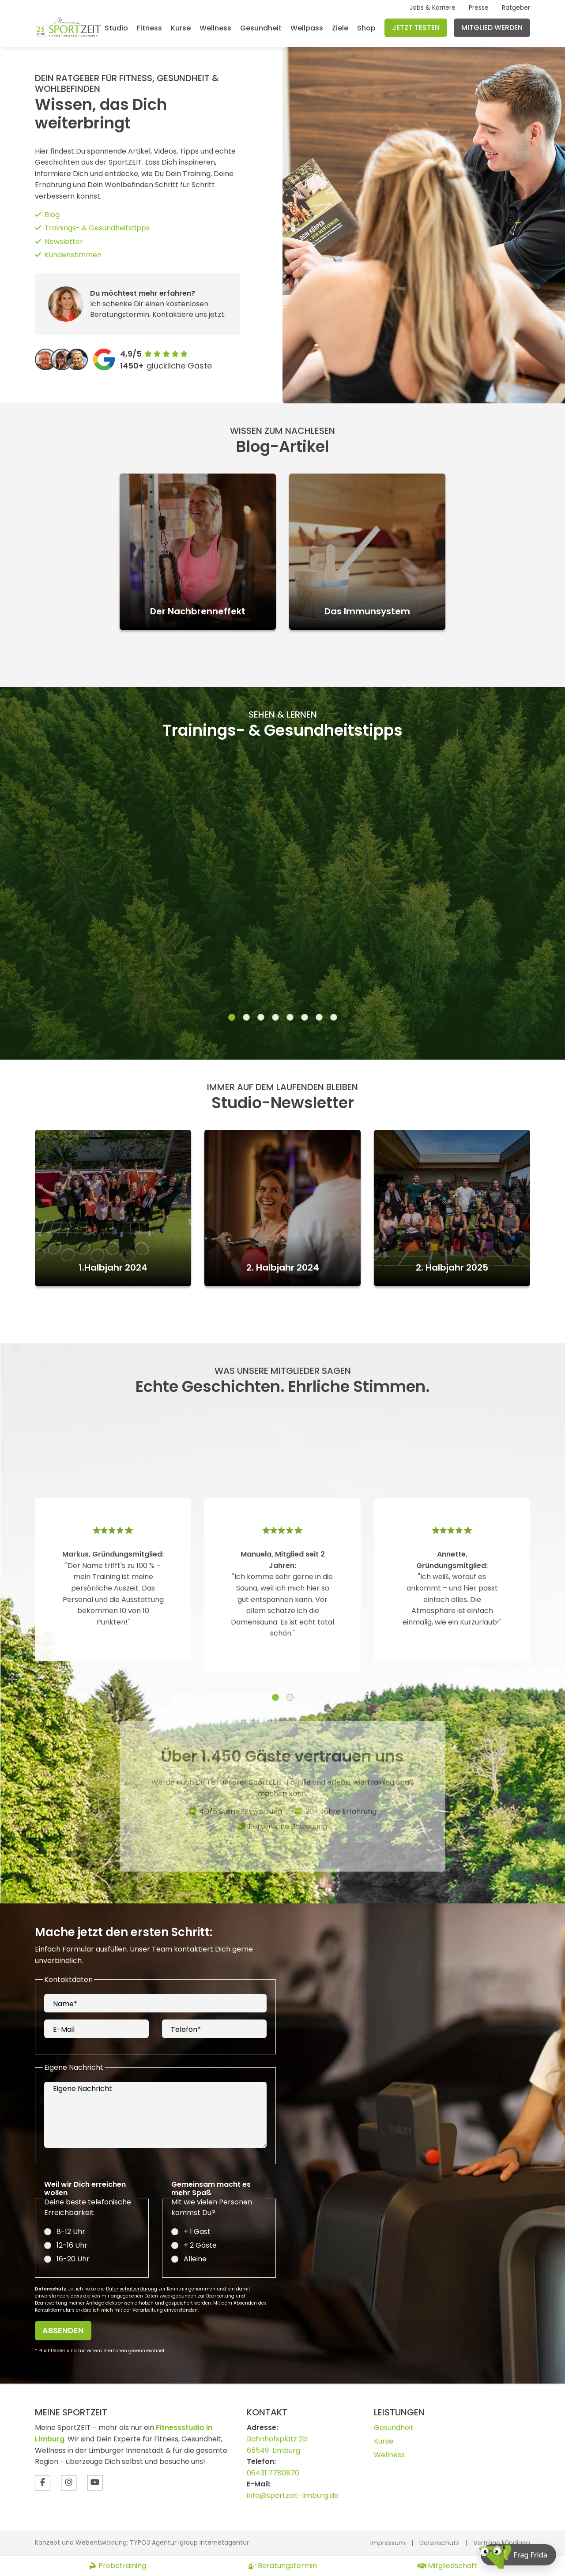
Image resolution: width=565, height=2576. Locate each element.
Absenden (63, 2331)
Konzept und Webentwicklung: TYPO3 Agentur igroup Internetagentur (142, 2542)
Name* (65, 2005)
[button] (231, 1019)
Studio (116, 28)
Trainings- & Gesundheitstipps (97, 228)
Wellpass (306, 28)
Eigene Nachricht (82, 2090)
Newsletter (64, 242)
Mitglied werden (492, 28)
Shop (366, 28)
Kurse (181, 28)
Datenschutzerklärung (131, 2290)
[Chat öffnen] (518, 2554)
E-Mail (64, 2031)
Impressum (387, 2542)
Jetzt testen (416, 28)
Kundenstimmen (73, 255)
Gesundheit (261, 28)
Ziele (340, 28)
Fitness (149, 28)
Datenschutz (439, 2542)
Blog (52, 215)
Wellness (215, 28)
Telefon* (186, 2031)
